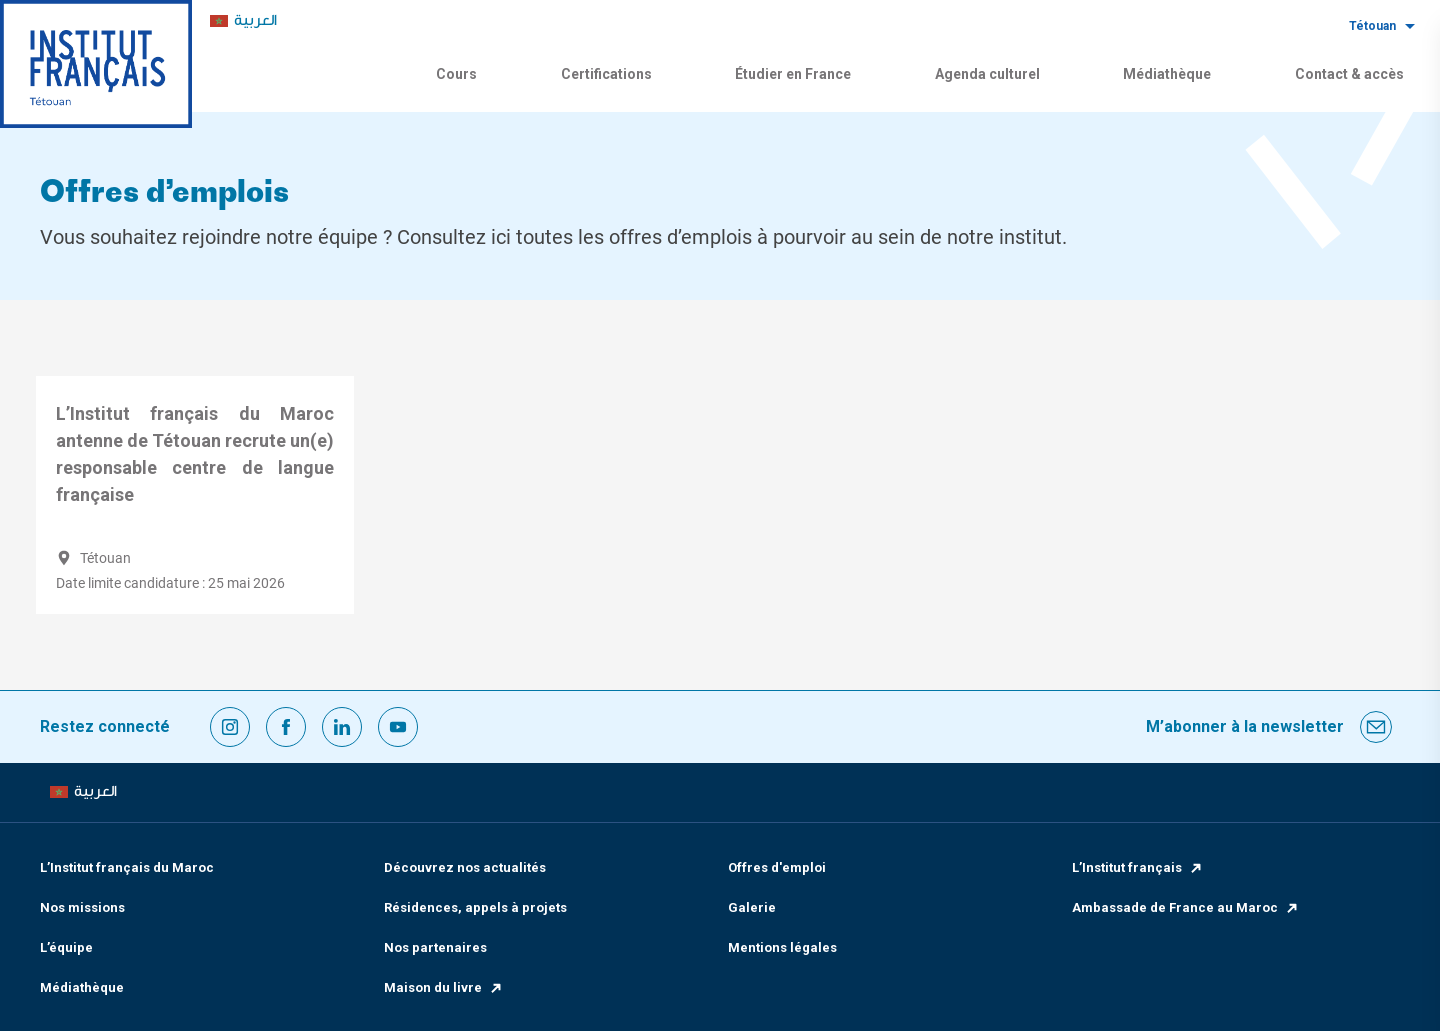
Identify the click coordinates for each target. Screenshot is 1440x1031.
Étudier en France (793, 74)
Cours (456, 74)
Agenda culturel (987, 74)
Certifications (606, 74)
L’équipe (66, 947)
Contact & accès (1349, 74)
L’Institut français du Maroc (127, 867)
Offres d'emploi (777, 867)
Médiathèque (1167, 74)
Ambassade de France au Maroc (1186, 907)
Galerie (752, 907)
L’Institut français (1138, 867)
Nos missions (82, 907)
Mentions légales (782, 947)
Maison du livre (444, 987)
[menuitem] (243, 21)
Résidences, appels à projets (475, 907)
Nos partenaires (435, 947)
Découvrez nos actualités (465, 867)
